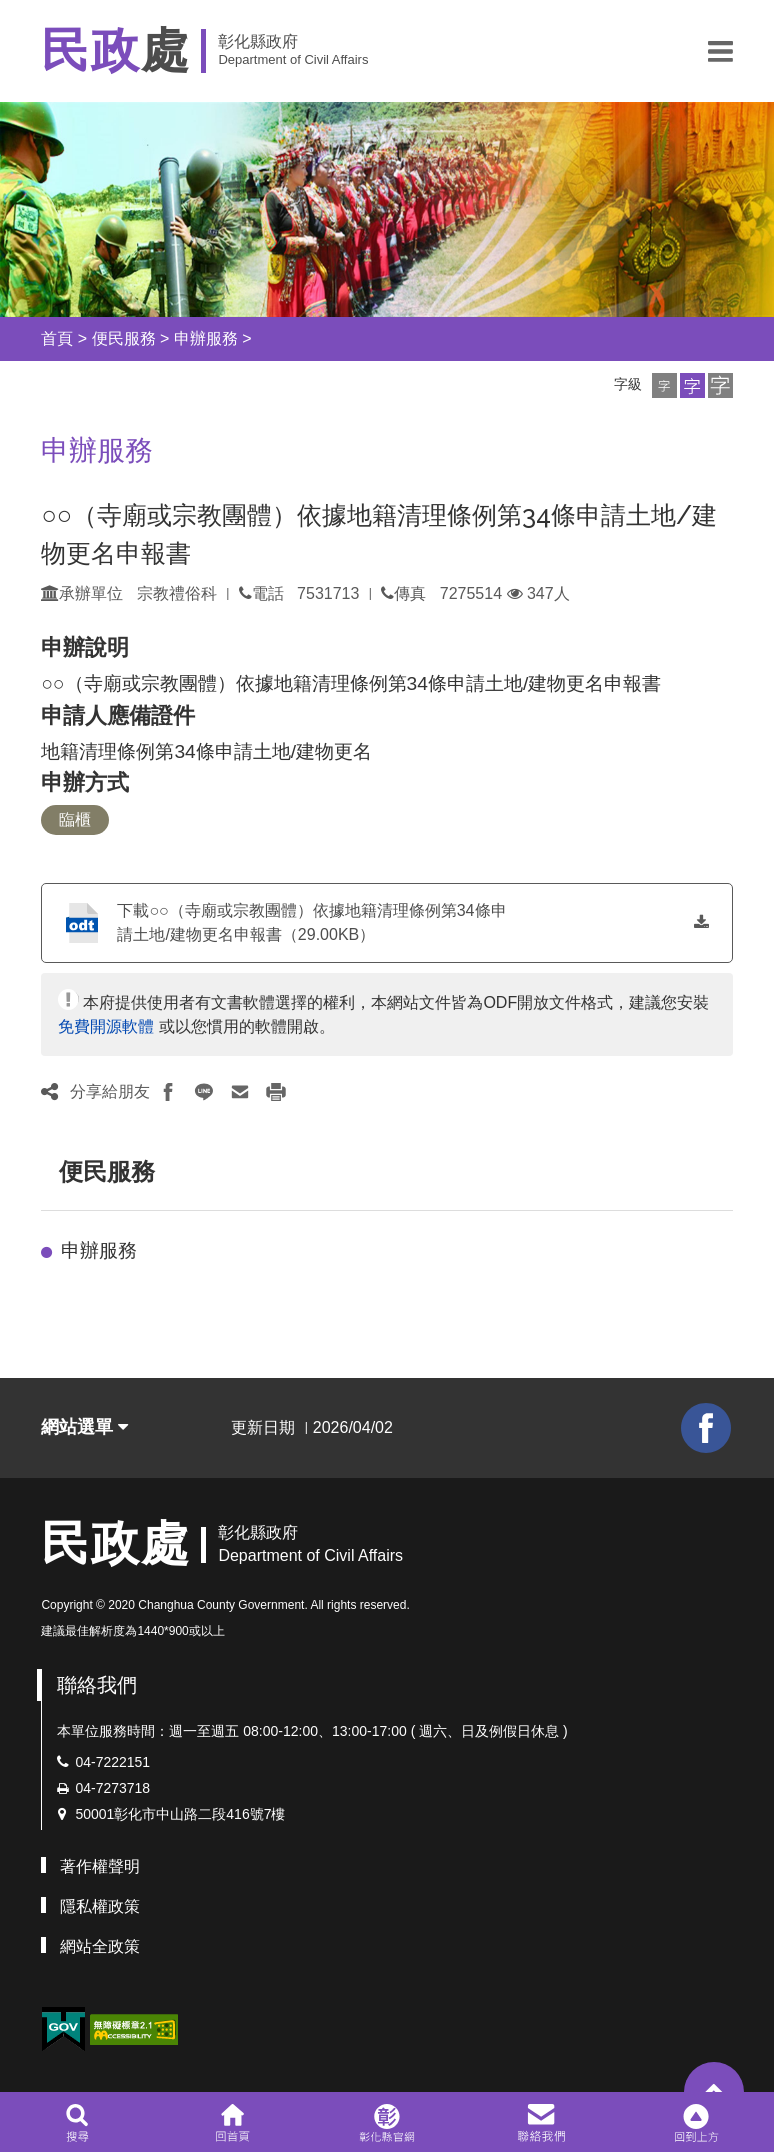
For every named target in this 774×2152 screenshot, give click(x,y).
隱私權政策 (100, 1906)
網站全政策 (100, 1946)
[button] (720, 51)
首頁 (57, 338)
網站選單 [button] (84, 1427)
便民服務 (124, 338)
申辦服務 (206, 338)
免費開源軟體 (106, 1026)
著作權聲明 (100, 1866)
